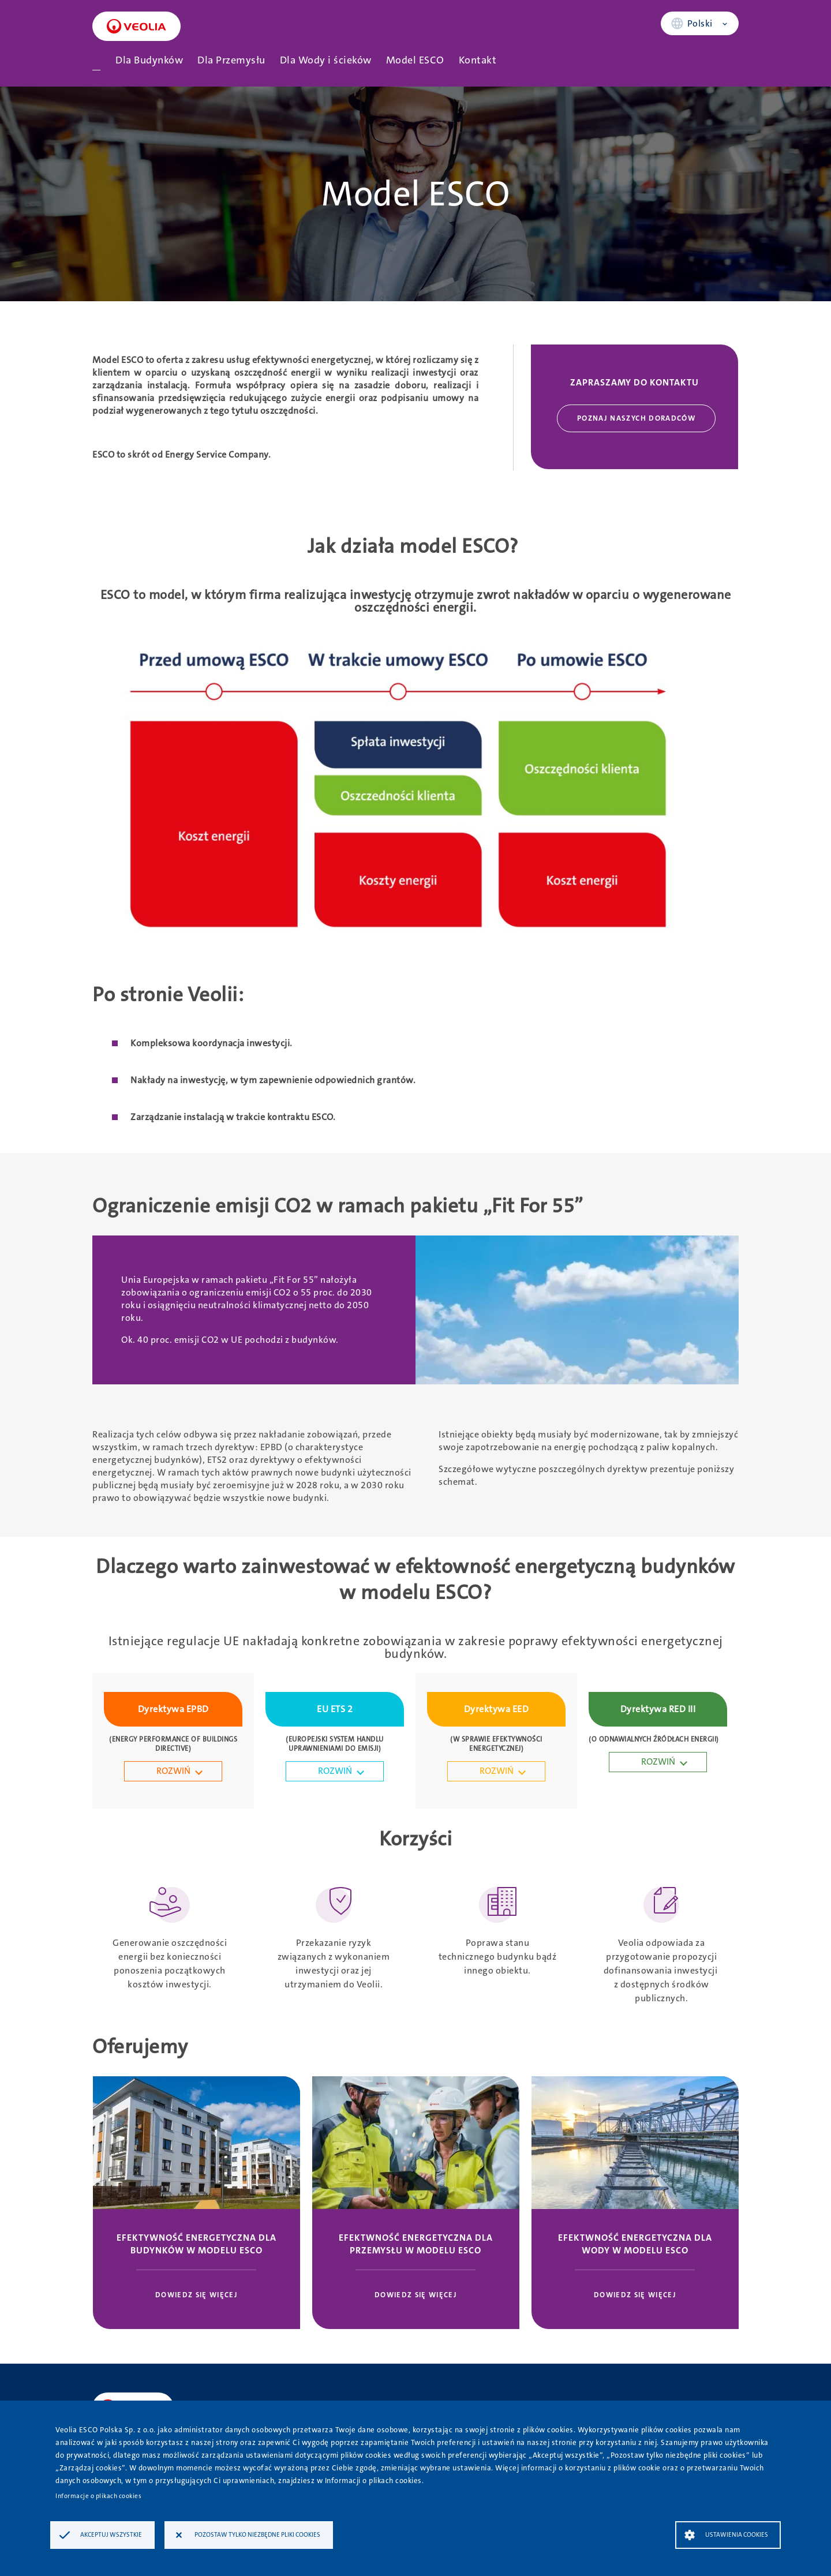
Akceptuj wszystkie (111, 2534)
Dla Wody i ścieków (326, 60)
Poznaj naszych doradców (636, 418)
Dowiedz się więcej (196, 2295)
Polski (700, 23)
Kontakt (478, 60)
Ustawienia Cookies (736, 2534)
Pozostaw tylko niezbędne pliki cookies (257, 2534)
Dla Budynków (149, 60)
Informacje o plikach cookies (98, 2496)
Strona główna (96, 60)
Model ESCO (415, 60)
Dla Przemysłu (231, 60)
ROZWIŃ (173, 1771)
